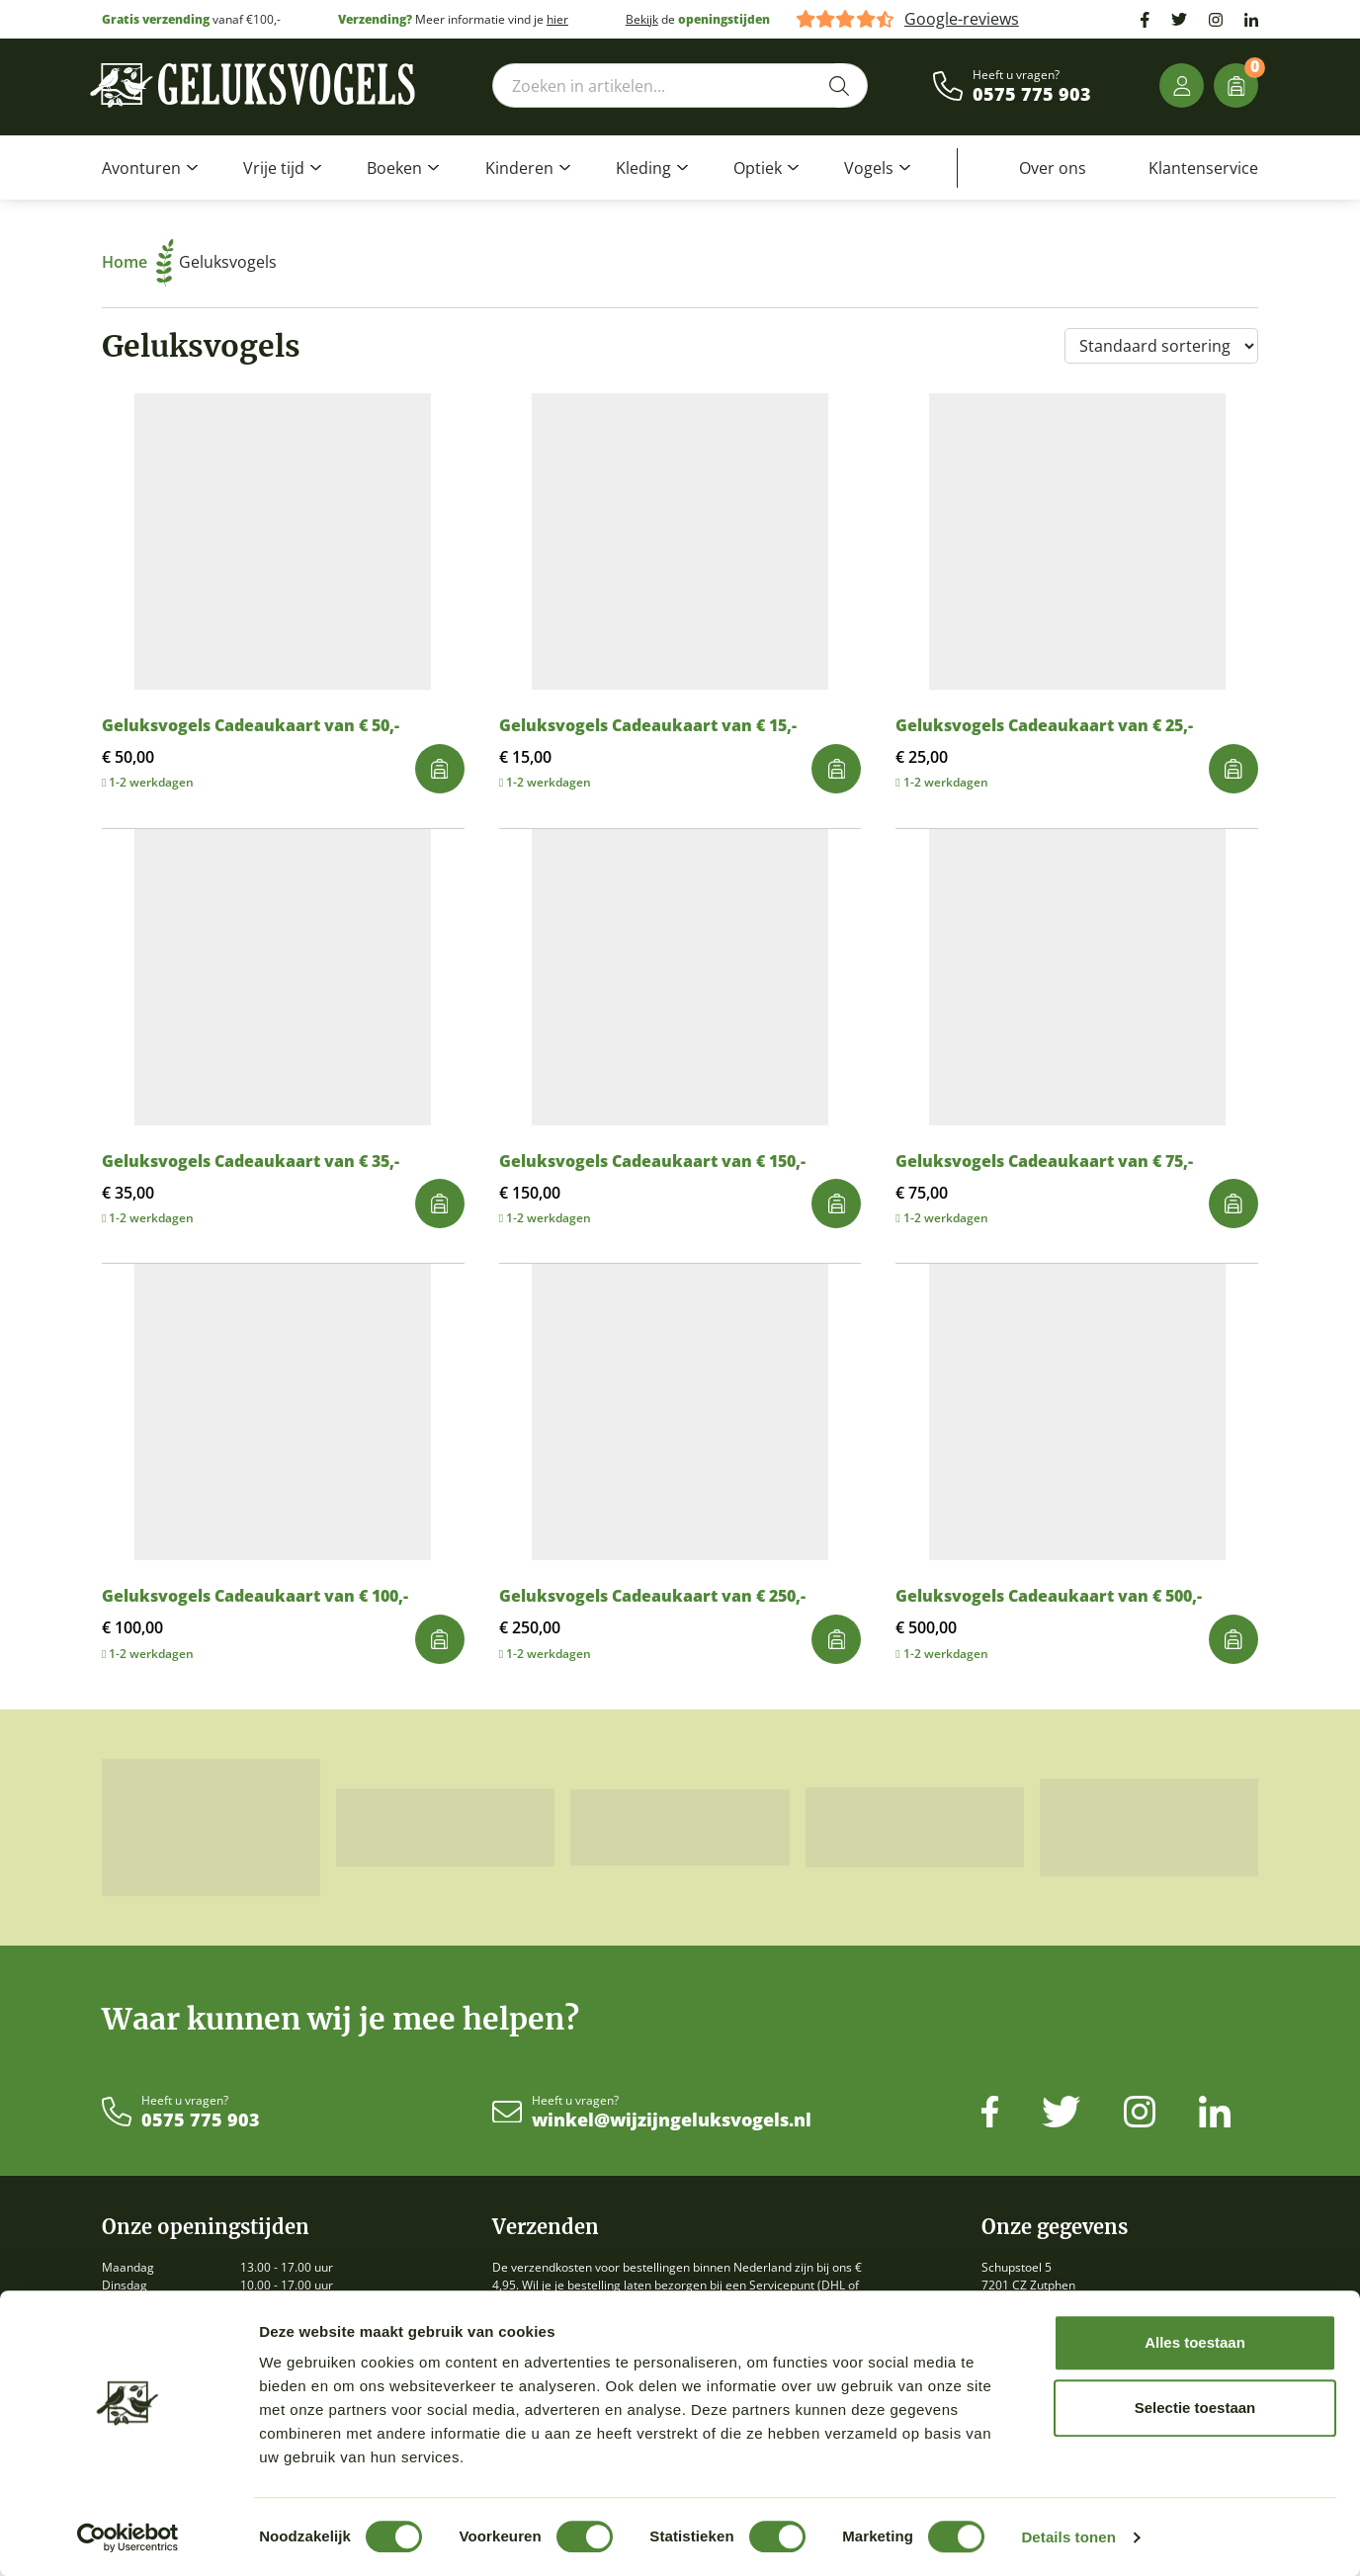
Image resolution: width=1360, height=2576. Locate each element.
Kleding (643, 168)
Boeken (394, 168)
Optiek (757, 168)
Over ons (1052, 168)
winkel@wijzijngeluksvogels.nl (671, 2120)
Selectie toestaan (1195, 2407)
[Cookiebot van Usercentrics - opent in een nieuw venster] (128, 2537)
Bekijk (642, 19)
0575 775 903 (1032, 95)
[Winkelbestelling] (1161, 346)
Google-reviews (961, 19)
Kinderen (519, 168)
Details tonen (1068, 2537)
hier (557, 19)
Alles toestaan (1195, 2342)
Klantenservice (1203, 168)
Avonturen (141, 168)
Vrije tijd (273, 168)
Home (138, 262)
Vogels (868, 168)
